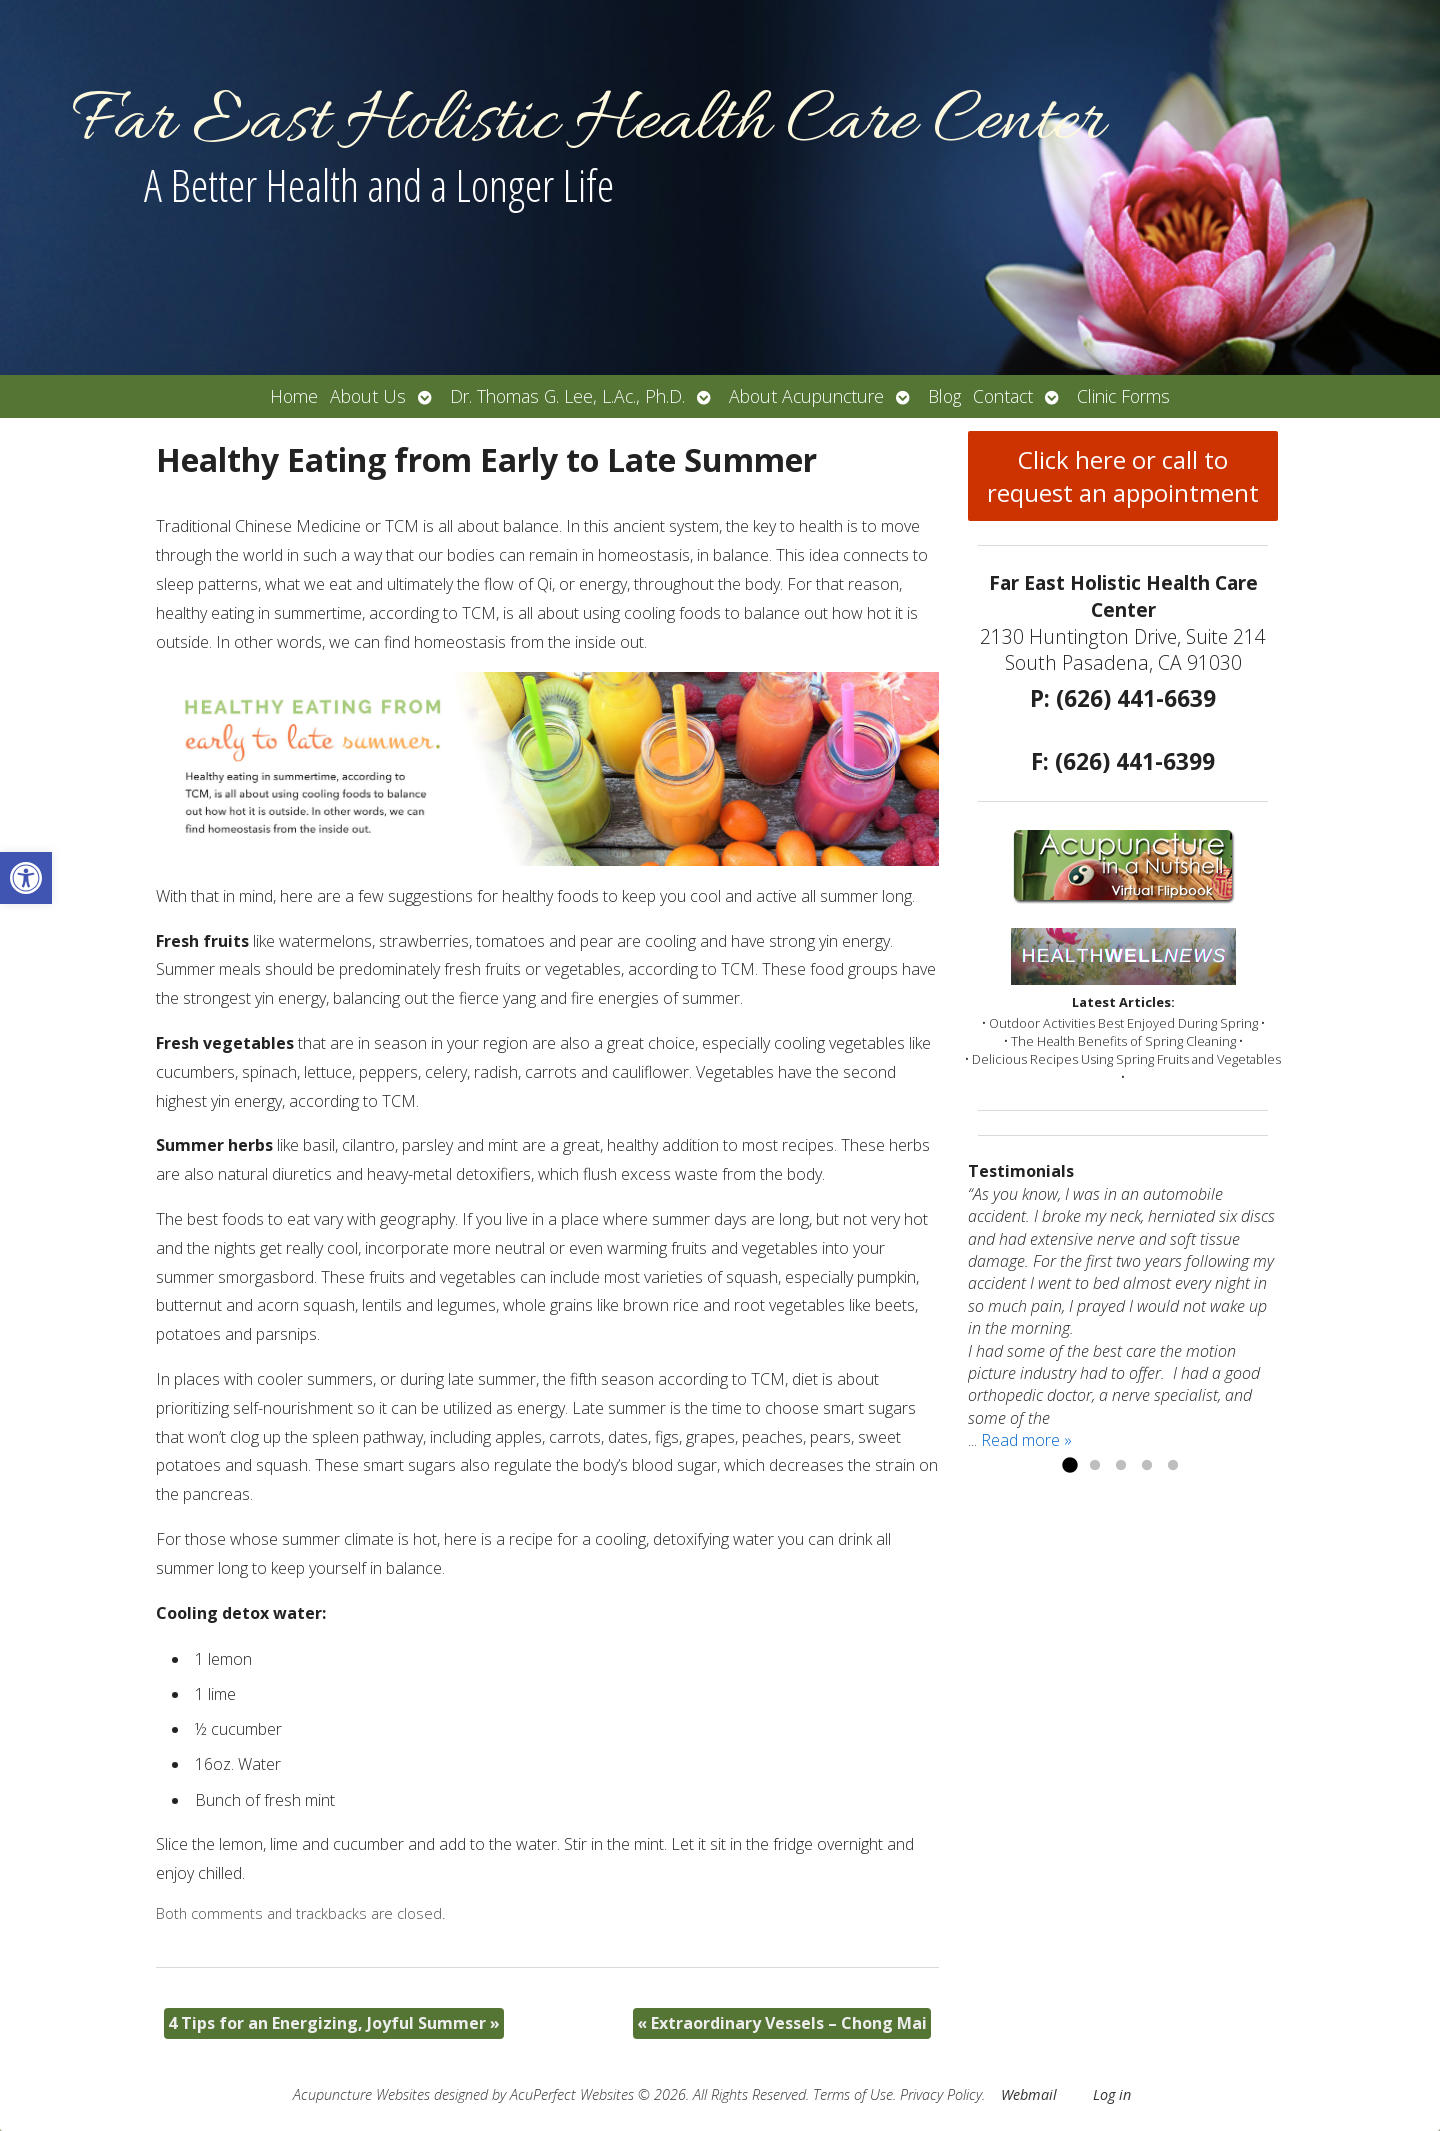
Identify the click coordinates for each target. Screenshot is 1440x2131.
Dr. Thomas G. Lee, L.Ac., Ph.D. (567, 396)
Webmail (1029, 2094)
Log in (1112, 2094)
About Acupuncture (806, 396)
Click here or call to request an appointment (1123, 476)
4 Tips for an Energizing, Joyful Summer (334, 2023)
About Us (368, 396)
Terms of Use (853, 2094)
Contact (1003, 396)
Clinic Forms (1123, 396)
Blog (944, 396)
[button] (26, 878)
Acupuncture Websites (361, 2094)
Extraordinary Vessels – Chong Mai (782, 2023)
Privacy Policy (941, 2094)
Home (294, 396)
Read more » (1026, 1440)
